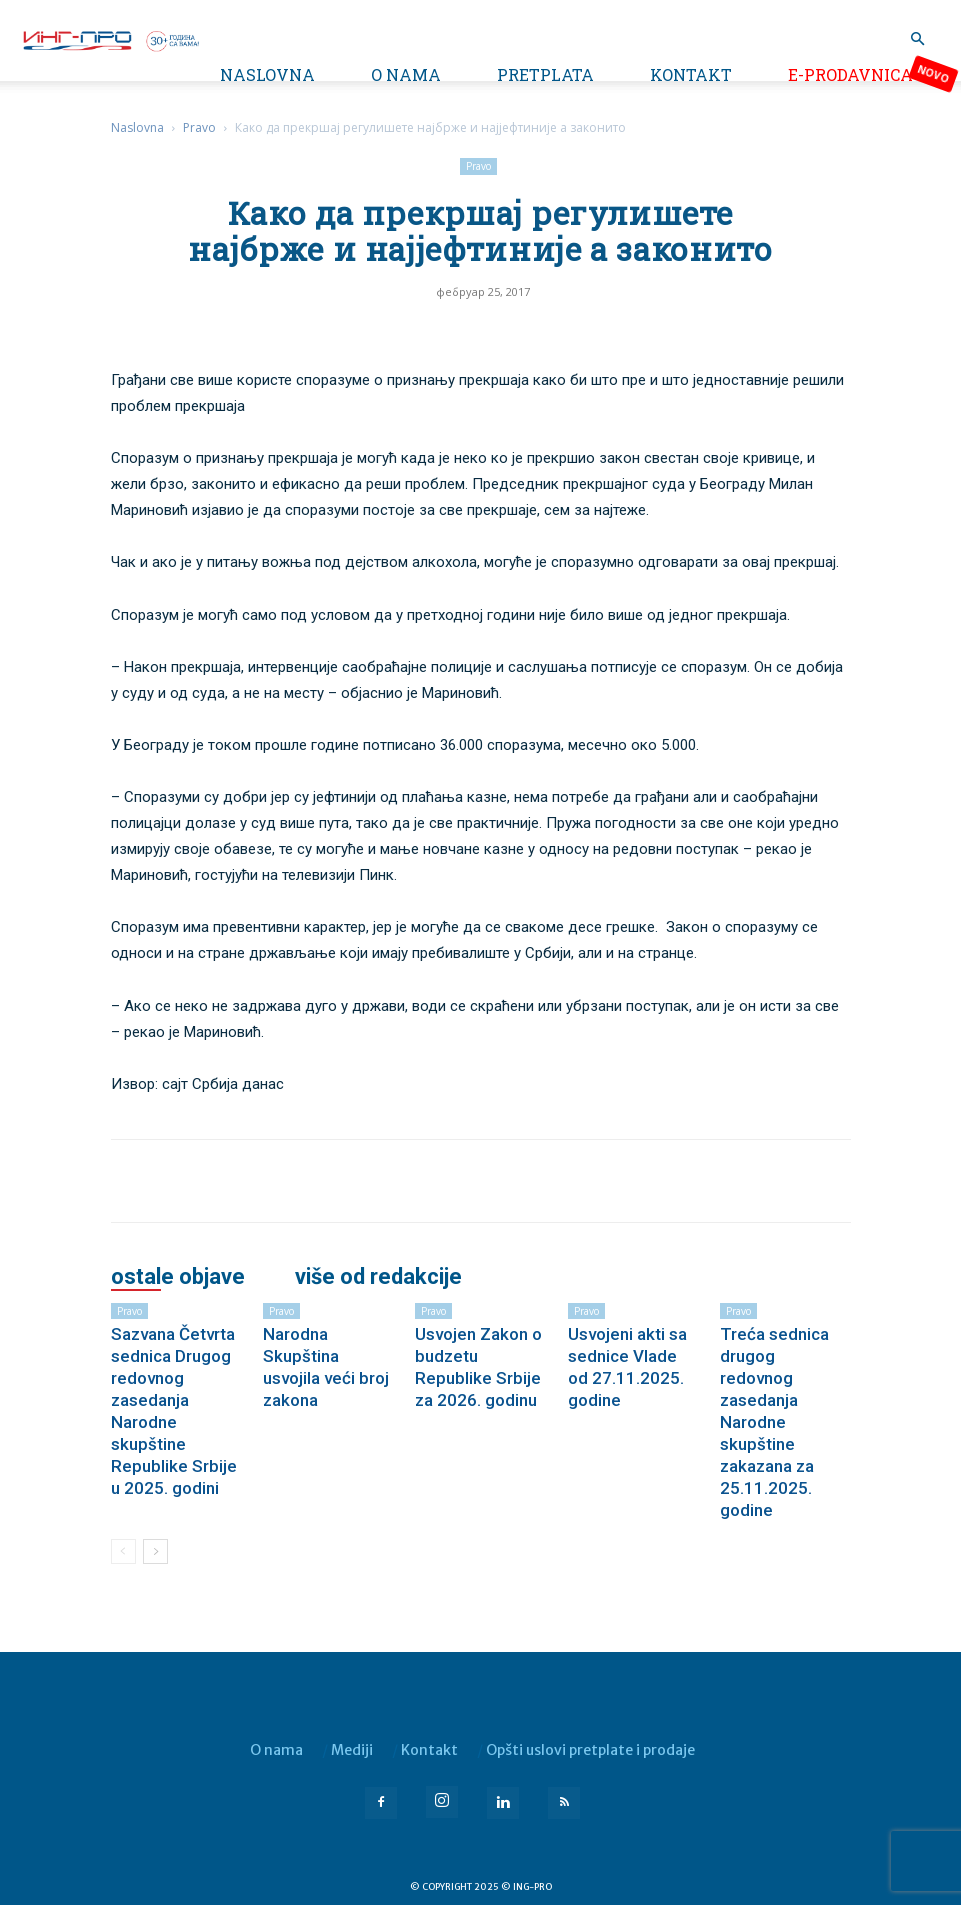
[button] (917, 39)
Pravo (199, 127)
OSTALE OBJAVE (178, 1277)
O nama (406, 74)
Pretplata (545, 74)
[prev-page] (123, 1551)
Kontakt (691, 74)
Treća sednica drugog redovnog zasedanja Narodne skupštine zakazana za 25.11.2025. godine (774, 1422)
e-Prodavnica (850, 74)
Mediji (352, 1750)
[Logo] (110, 39)
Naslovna (267, 74)
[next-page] (155, 1551)
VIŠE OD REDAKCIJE (378, 1277)
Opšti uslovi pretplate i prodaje (590, 1750)
